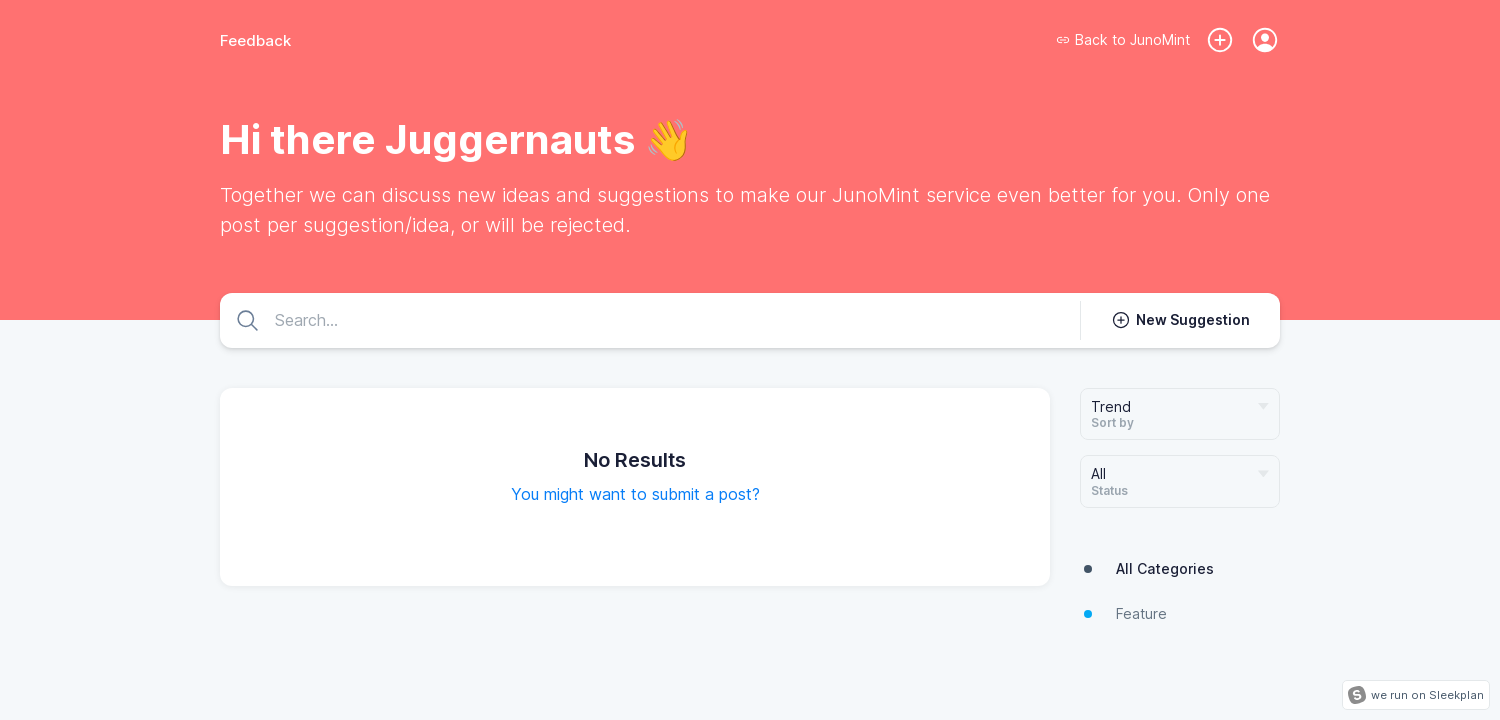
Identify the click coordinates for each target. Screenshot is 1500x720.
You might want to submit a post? (635, 494)
